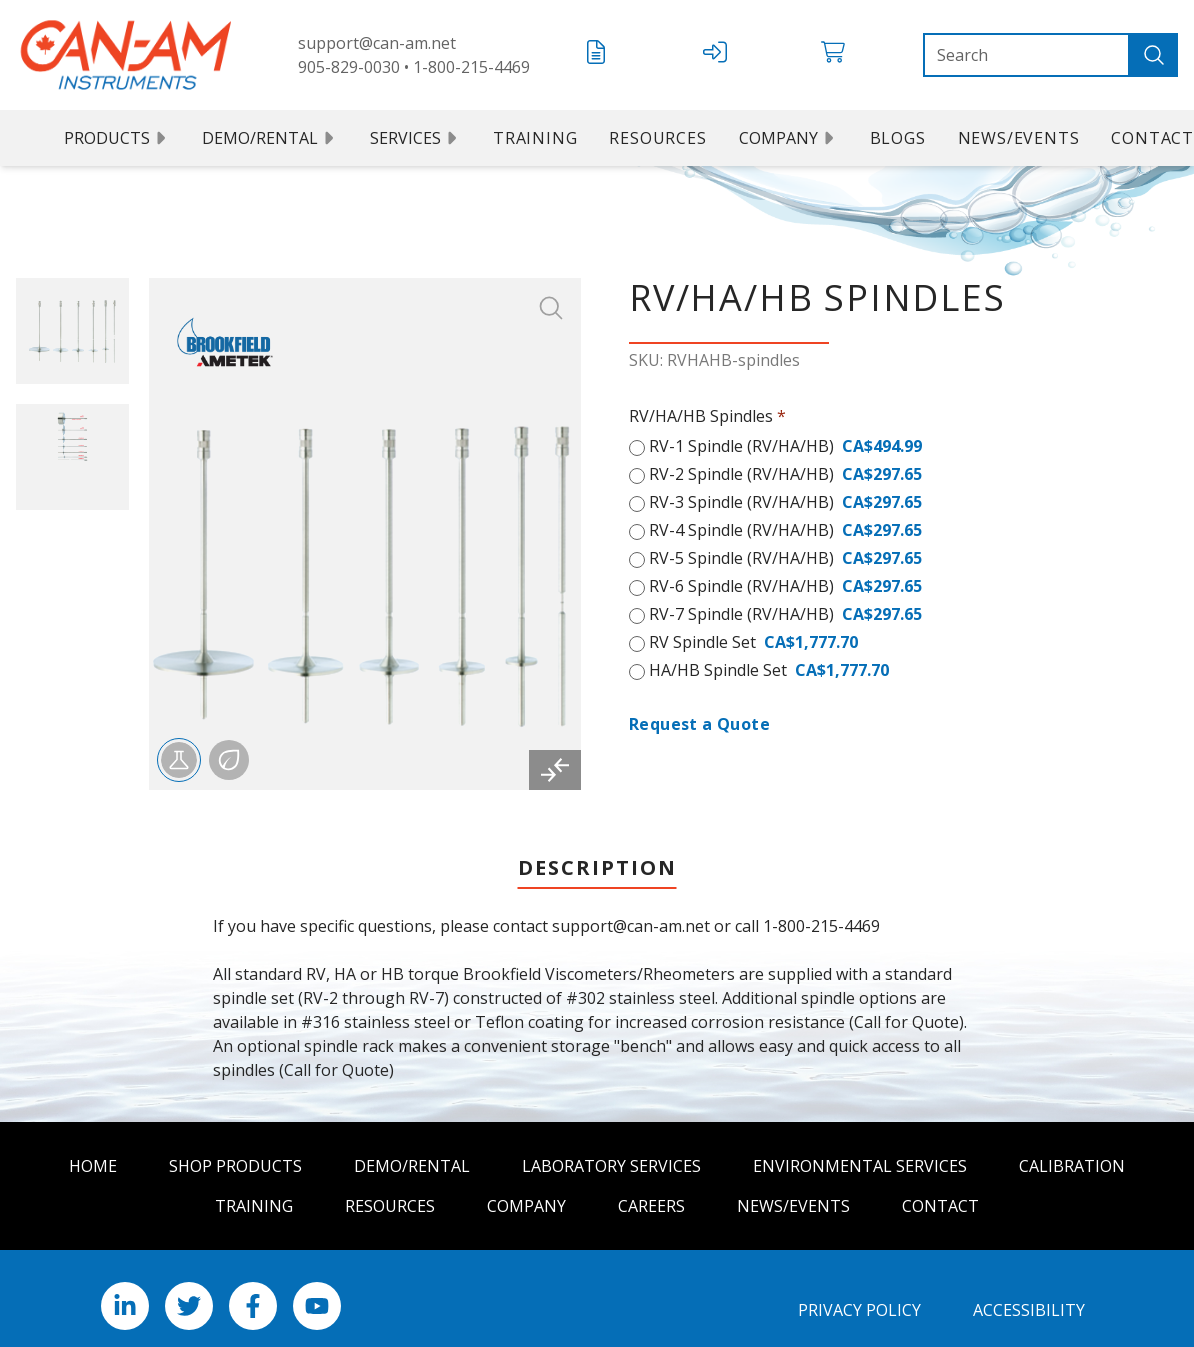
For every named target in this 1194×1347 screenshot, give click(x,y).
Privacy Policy (859, 1310)
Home (93, 1166)
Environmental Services (860, 1166)
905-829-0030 (349, 67)
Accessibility (1029, 1310)
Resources (657, 138)
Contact (940, 1206)
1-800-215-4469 (471, 67)
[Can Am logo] (126, 55)
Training (535, 138)
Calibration (1072, 1166)
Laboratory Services (611, 1166)
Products (117, 138)
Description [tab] (597, 867)
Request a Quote (699, 724)
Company (788, 138)
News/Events (1019, 138)
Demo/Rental (270, 138)
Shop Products (235, 1166)
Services (415, 138)
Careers (651, 1206)
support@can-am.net (377, 43)
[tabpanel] (597, 998)
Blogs (898, 138)
